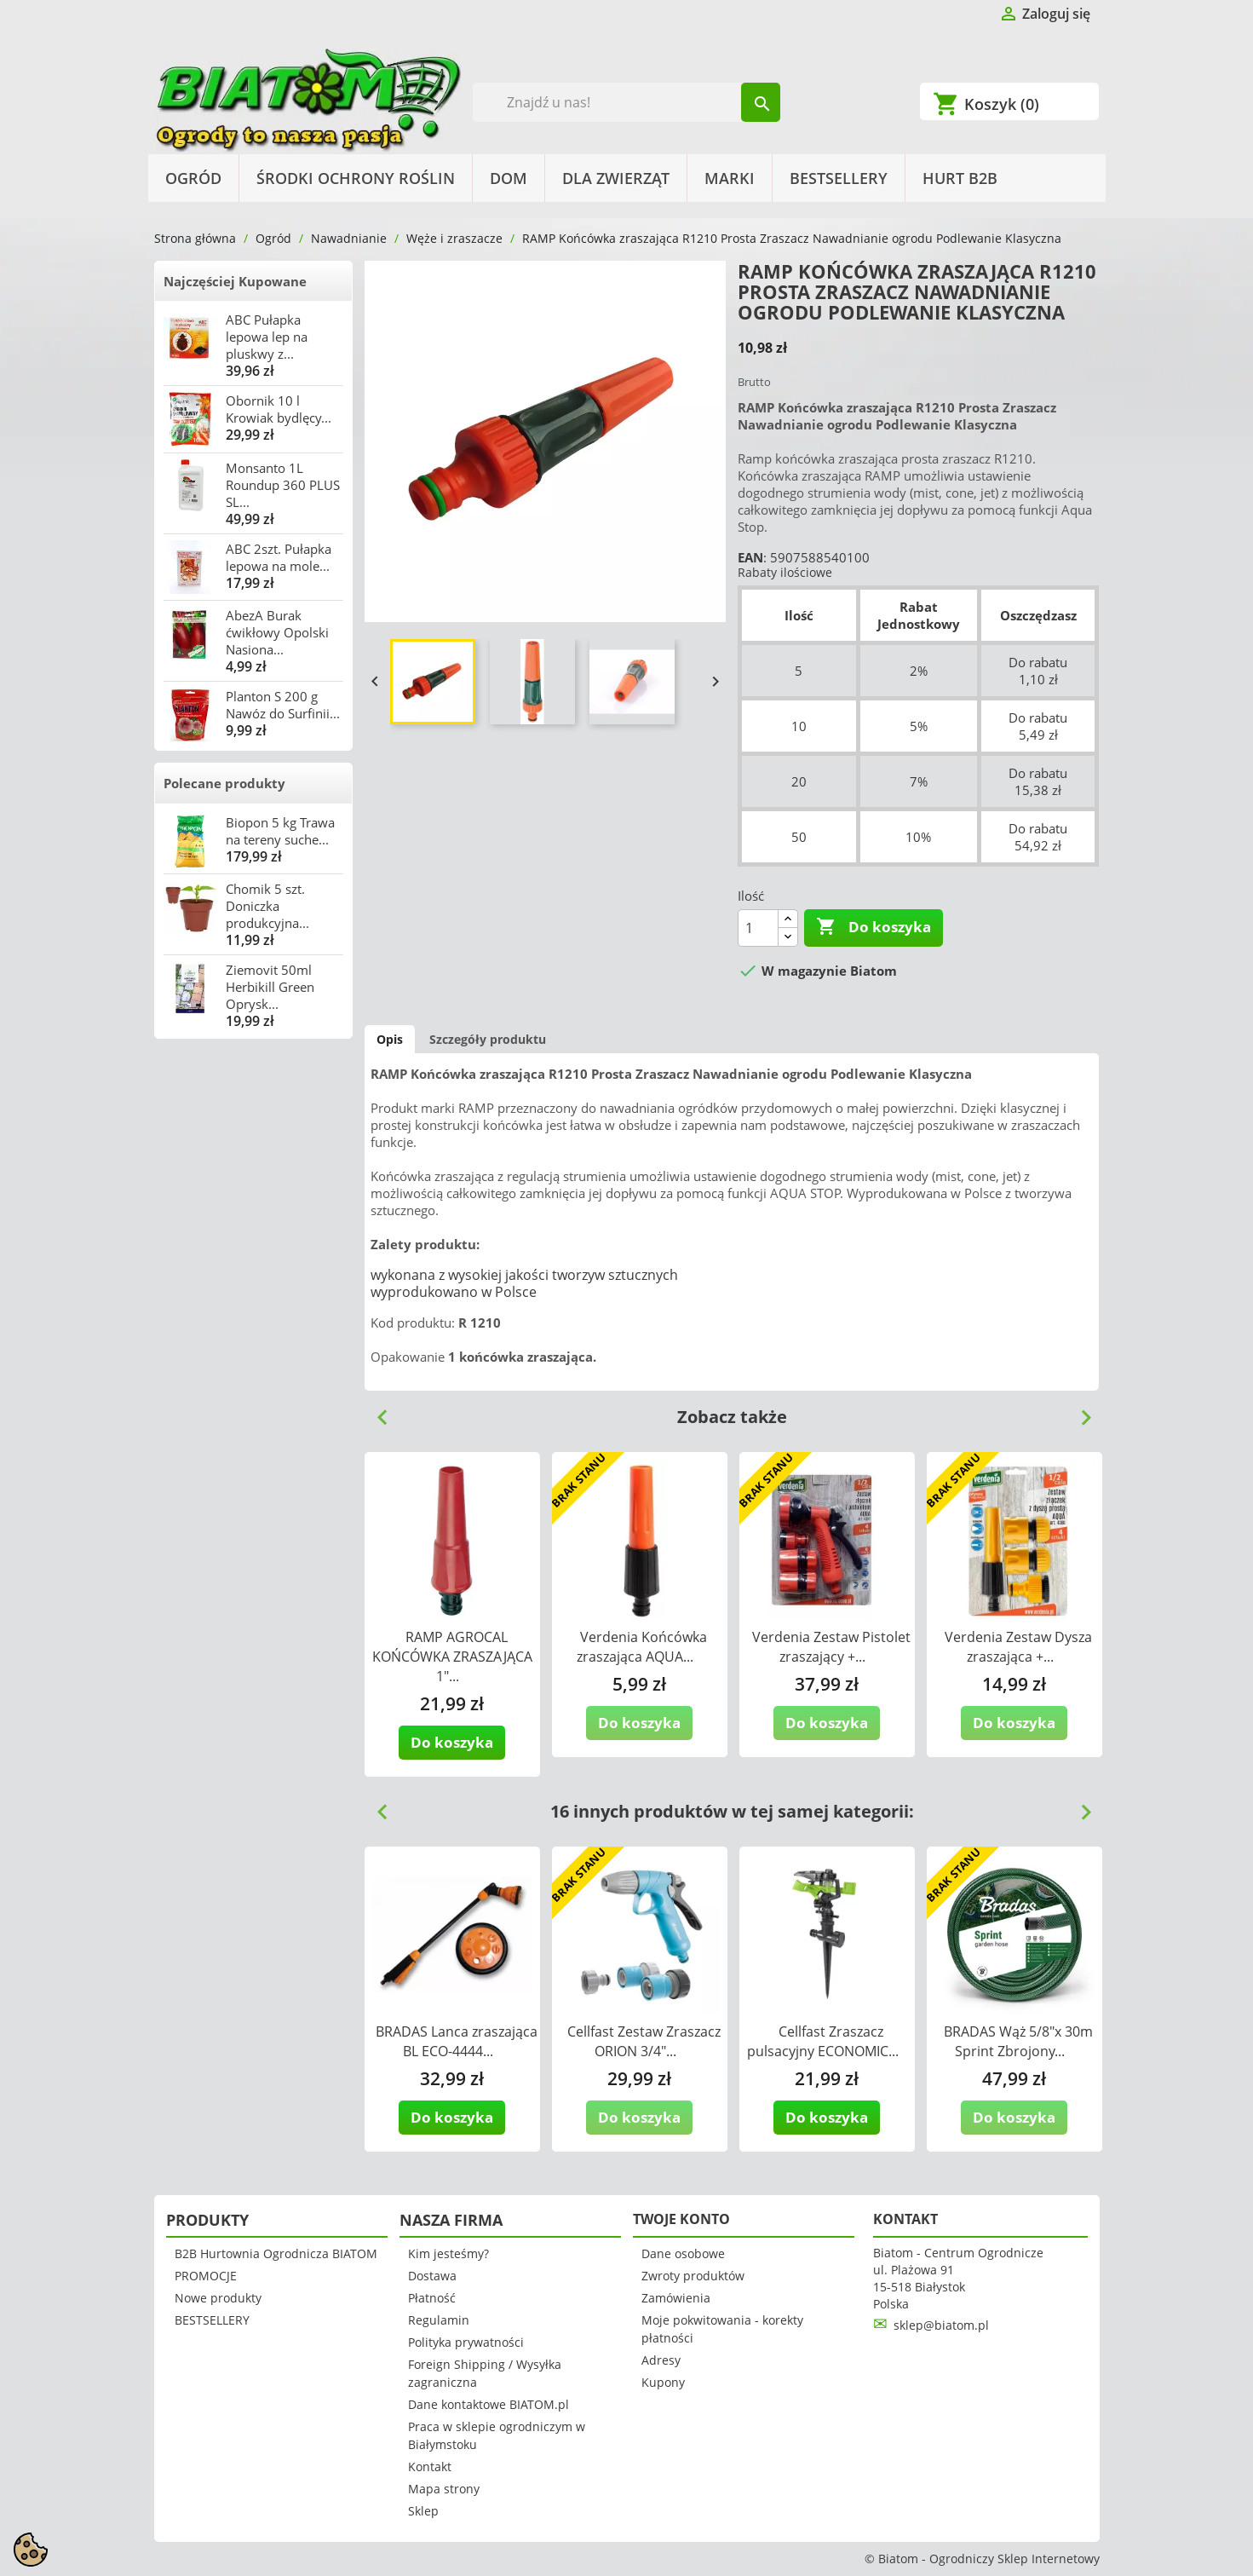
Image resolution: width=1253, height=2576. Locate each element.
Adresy (661, 2360)
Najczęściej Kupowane (235, 281)
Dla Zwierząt (616, 178)
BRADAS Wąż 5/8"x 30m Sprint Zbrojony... (1018, 2041)
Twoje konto (681, 2219)
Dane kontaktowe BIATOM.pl (488, 2404)
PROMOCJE (206, 2276)
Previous (375, 1411)
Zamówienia (675, 2298)
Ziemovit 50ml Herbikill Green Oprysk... (270, 986)
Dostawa (432, 2276)
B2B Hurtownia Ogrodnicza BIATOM (276, 2253)
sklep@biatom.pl (941, 2325)
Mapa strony (444, 2489)
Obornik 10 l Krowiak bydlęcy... (278, 409)
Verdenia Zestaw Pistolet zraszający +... (831, 1647)
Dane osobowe (683, 2253)
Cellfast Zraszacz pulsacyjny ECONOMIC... (823, 2041)
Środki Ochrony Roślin (355, 178)
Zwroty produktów (692, 2276)
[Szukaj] (626, 102)
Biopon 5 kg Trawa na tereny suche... (280, 831)
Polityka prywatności (466, 2342)
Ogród (193, 178)
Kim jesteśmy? (448, 2253)
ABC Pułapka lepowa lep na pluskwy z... (267, 336)
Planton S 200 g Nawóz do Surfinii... (283, 705)
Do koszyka (873, 927)
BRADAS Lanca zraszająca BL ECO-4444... (456, 2041)
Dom (508, 178)
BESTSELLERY (839, 178)
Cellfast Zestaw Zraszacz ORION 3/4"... (644, 2041)
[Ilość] (758, 928)
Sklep (423, 2511)
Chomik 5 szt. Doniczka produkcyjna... (267, 905)
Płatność (432, 2298)
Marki (729, 178)
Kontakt (429, 2466)
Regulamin (438, 2320)
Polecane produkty (224, 783)
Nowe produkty (218, 2298)
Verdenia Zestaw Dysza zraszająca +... (1018, 1647)
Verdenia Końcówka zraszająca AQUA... (642, 1647)
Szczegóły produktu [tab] (487, 1039)
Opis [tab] (389, 1039)
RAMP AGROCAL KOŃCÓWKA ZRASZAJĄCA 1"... (452, 1657)
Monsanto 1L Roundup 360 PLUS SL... (283, 484)
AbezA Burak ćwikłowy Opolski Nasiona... (277, 632)
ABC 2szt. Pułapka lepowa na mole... (278, 557)
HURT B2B (960, 178)
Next (1079, 1411)
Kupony (663, 2382)
